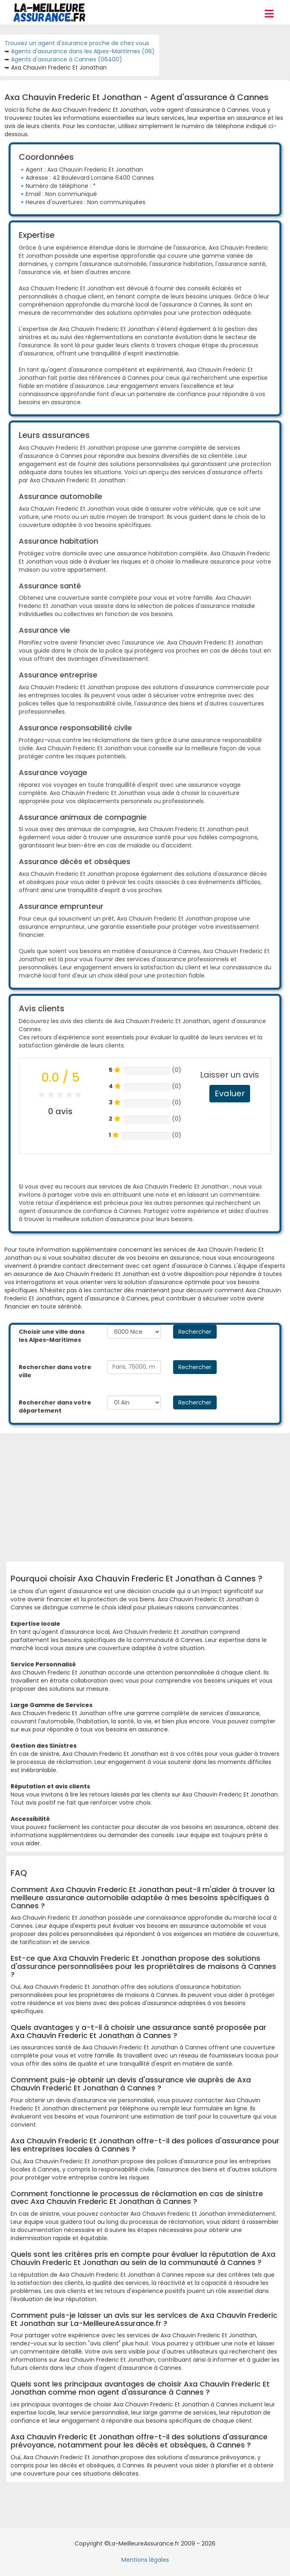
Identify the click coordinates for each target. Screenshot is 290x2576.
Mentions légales (145, 2560)
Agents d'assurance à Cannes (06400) (66, 59)
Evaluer (230, 1093)
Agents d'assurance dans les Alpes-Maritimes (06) (83, 51)
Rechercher (194, 1332)
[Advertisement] (150, 1494)
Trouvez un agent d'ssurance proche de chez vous (76, 43)
